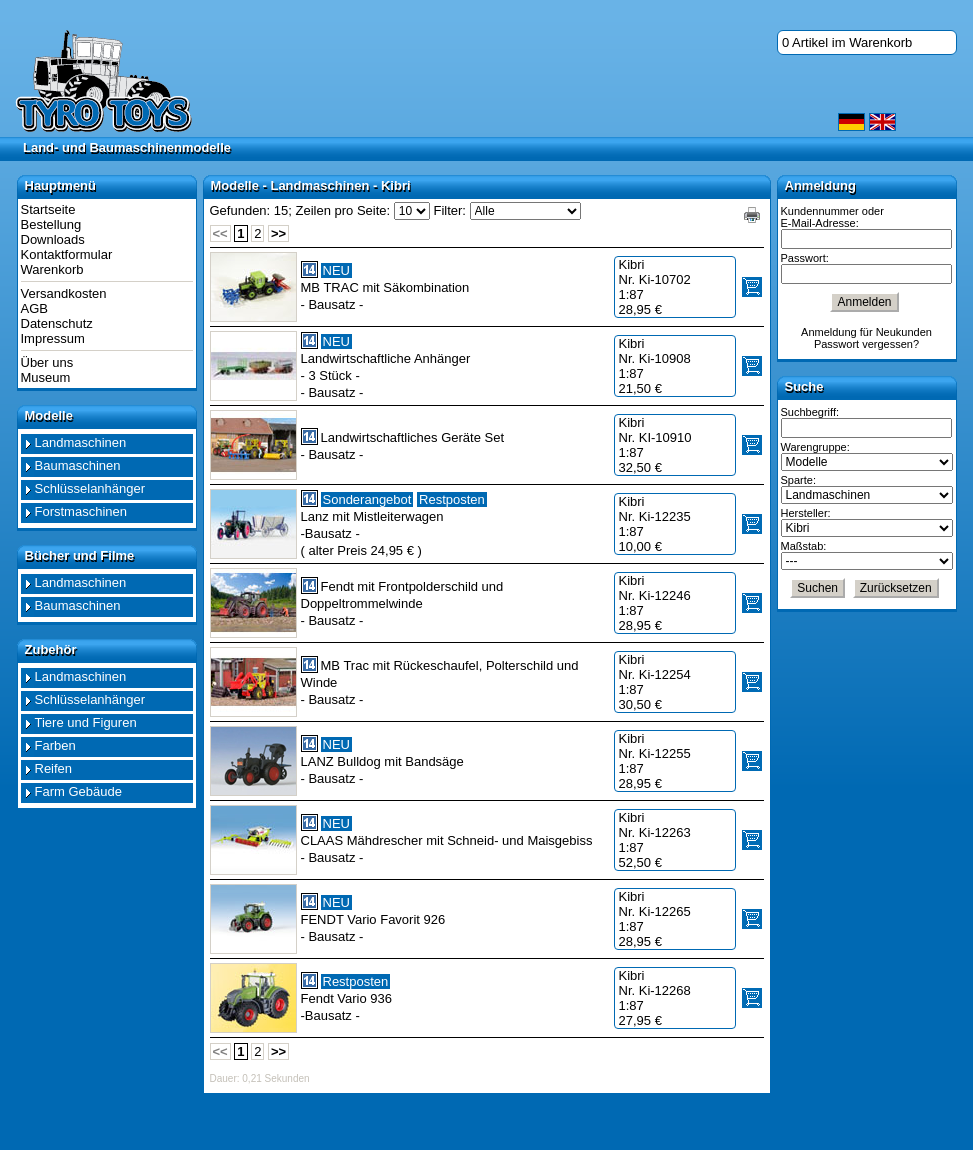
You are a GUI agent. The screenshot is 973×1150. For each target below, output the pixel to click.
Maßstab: (804, 546)
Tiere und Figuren (86, 722)
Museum (46, 377)
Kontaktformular (67, 254)
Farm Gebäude (78, 791)
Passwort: (805, 258)
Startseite (48, 209)
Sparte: (798, 480)
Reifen (54, 768)
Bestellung (51, 224)
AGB (34, 308)
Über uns (47, 362)
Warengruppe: (815, 447)
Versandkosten (64, 293)
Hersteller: (806, 513)
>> (278, 233)
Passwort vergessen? (866, 344)
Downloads (53, 239)
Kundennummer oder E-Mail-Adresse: (832, 217)
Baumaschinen (78, 465)
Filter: (449, 210)
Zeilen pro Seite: (343, 210)
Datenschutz (57, 323)
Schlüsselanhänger (90, 488)
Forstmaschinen (81, 511)
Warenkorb (52, 269)
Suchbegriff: (810, 412)
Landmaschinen (81, 442)
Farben (55, 745)
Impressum (53, 338)
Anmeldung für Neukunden (866, 332)
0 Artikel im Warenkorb (847, 42)
